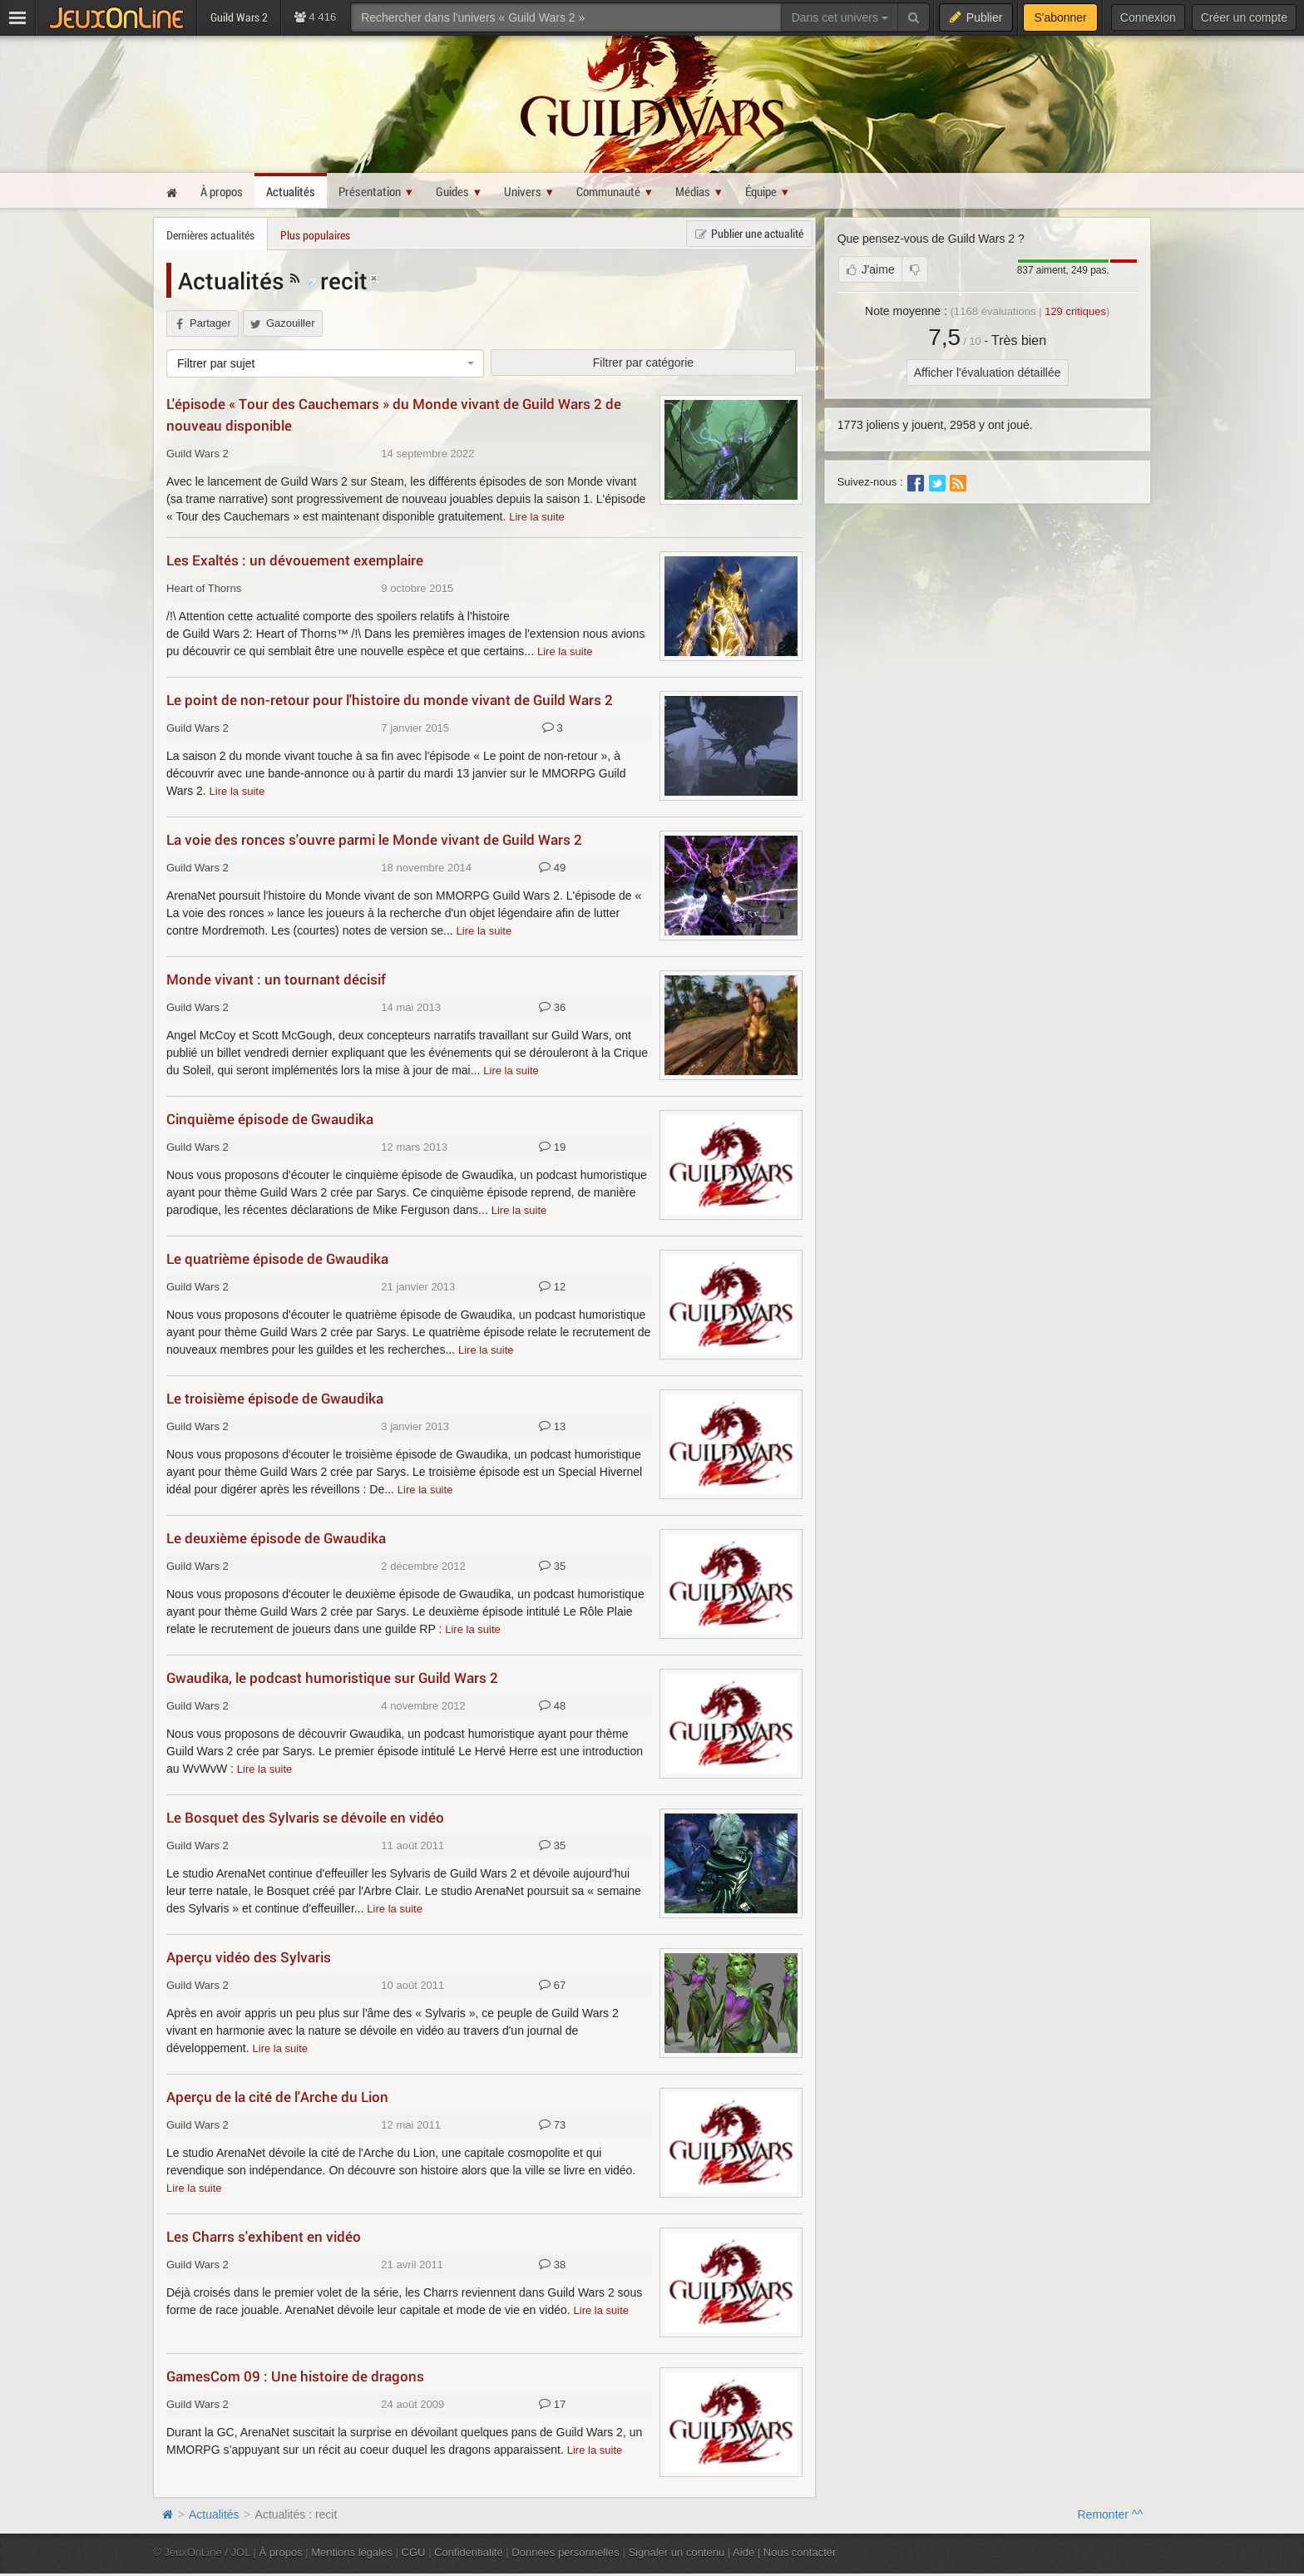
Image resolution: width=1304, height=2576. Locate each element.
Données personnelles (565, 2552)
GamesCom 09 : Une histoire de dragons (295, 2376)
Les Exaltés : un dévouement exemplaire (294, 560)
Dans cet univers (840, 17)
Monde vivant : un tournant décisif (276, 979)
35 (552, 1566)
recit (336, 280)
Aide (743, 2552)
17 (552, 2404)
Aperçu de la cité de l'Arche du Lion (277, 2096)
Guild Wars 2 (197, 453)
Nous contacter (800, 2552)
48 (552, 1706)
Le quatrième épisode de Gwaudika (277, 1258)
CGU (414, 2552)
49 (552, 868)
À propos (281, 2552)
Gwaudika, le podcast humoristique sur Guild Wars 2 (332, 1677)
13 (552, 1427)
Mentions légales (352, 2552)
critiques (1075, 311)
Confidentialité (468, 2552)
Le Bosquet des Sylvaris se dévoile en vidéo (305, 1817)
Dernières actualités (210, 235)
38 (552, 2265)
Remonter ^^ (1110, 2514)
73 (552, 2125)
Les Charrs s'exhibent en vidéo (263, 2236)
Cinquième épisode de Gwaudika (269, 1118)
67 (552, 1985)
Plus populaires (315, 235)
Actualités (234, 280)
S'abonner (1060, 17)
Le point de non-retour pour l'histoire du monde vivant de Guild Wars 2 (389, 699)
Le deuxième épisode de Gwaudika (276, 1537)
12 (552, 1287)
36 (552, 1007)
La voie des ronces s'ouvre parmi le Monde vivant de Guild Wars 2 (374, 839)
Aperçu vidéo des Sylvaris (248, 1957)
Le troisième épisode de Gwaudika (274, 1398)
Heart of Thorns (203, 588)
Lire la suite (537, 517)
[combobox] (325, 363)
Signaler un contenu (676, 2552)
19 (552, 1147)
